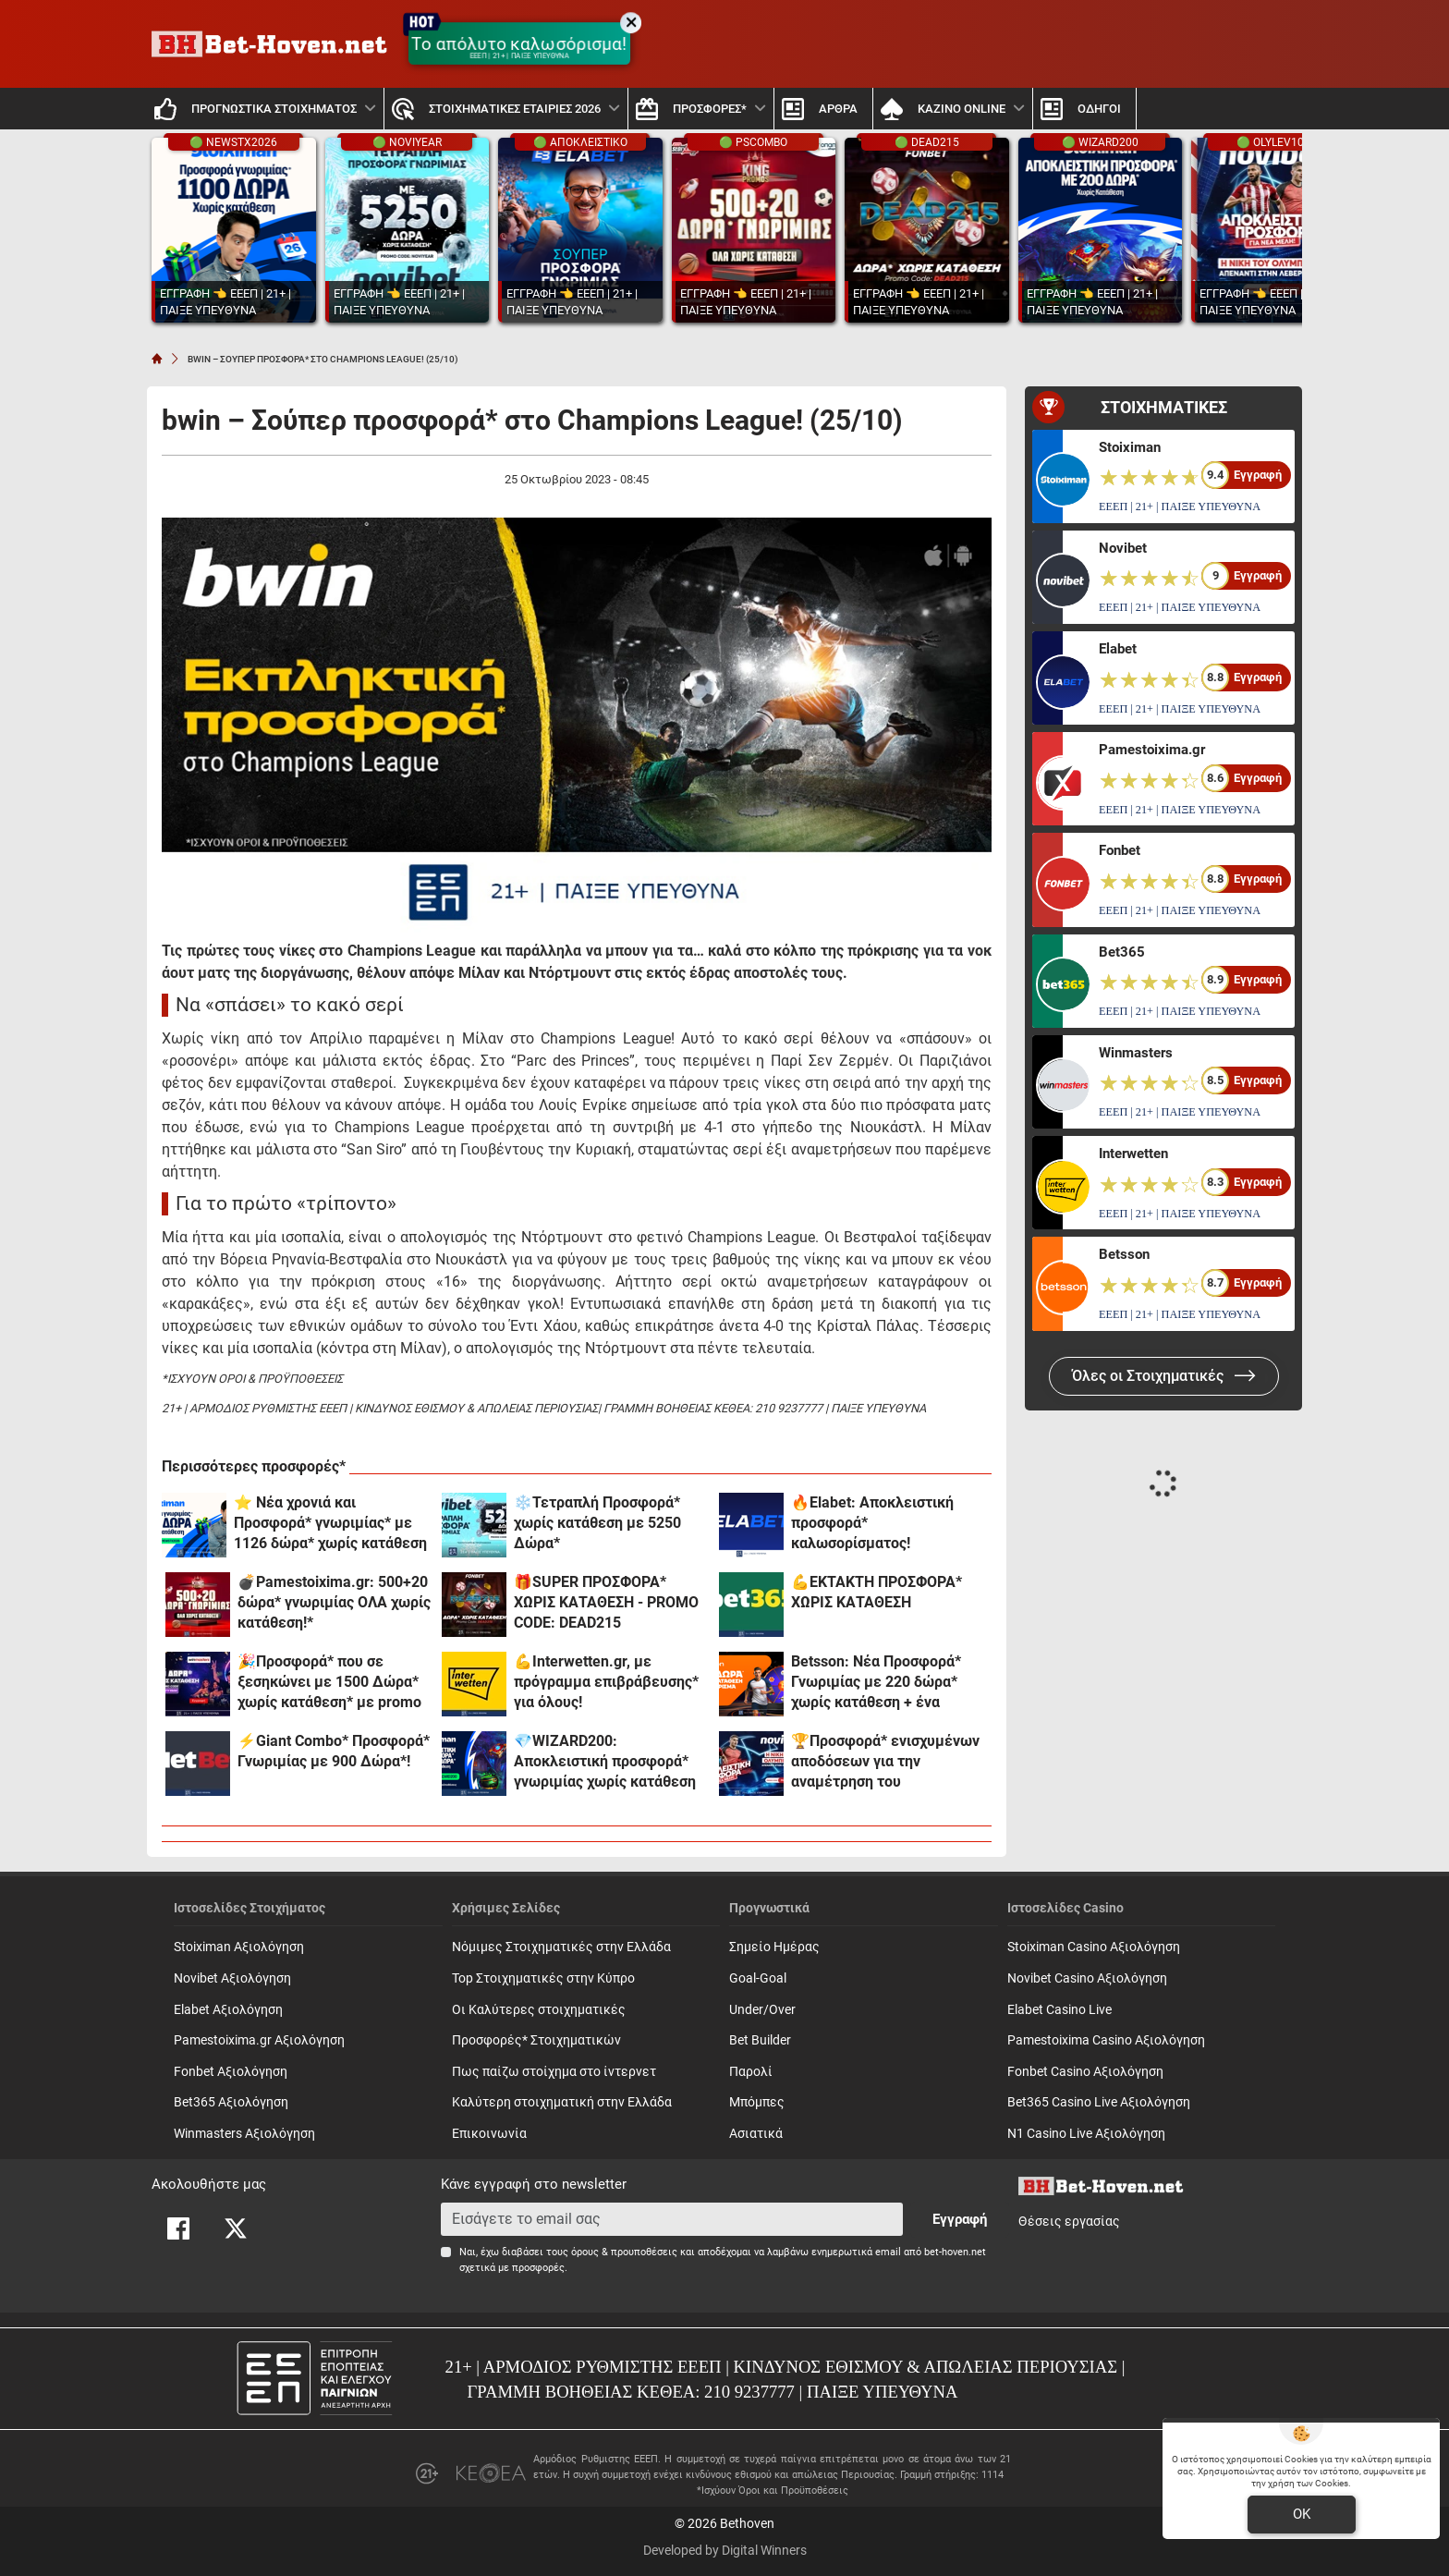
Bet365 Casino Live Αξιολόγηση (1098, 2102)
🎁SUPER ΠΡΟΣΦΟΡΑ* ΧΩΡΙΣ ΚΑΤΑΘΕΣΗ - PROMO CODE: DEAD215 (606, 1602)
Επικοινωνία (489, 2134)
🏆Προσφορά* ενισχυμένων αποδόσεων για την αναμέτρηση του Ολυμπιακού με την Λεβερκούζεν (885, 1762)
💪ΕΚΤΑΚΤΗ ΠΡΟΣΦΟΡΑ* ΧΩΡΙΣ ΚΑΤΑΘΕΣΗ (876, 1592)
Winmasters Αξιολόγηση (244, 2134)
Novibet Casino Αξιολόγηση (1087, 1978)
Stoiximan (1130, 447)
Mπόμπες (757, 2102)
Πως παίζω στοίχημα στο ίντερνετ (554, 2072)
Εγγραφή (959, 2219)
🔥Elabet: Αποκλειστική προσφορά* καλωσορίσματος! (872, 1523)
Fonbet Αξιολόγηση (230, 2072)
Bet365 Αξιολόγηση (231, 2102)
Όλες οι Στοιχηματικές (1164, 1376)
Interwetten (1133, 1153)
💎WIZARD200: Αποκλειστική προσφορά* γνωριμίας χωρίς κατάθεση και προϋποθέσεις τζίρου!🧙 (610, 1762)
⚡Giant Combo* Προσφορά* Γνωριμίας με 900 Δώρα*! (333, 1751)
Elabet (1118, 649)
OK (1301, 2514)
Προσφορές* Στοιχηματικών (536, 2040)
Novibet (1123, 548)
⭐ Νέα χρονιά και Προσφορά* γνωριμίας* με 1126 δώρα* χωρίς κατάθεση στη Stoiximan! (330, 1524)
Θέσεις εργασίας (1069, 2221)
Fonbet (1119, 850)
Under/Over (762, 2010)
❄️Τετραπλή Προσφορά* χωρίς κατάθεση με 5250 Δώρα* (597, 1523)
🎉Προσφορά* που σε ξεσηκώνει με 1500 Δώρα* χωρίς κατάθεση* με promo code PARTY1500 (329, 1683)
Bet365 (1122, 952)
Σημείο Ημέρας (774, 1947)
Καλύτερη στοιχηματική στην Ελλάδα (562, 2102)
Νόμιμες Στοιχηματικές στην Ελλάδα (561, 1947)
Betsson (1124, 1254)
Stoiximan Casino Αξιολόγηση (1093, 1947)
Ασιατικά (756, 2134)
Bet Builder (760, 2040)
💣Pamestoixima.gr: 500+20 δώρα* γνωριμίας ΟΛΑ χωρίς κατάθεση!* (334, 1602)
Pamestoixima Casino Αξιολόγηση (1106, 2040)
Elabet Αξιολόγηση (228, 2010)
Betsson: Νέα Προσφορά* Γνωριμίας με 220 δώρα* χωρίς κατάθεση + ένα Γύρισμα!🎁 (876, 1683)
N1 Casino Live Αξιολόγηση (1086, 2134)
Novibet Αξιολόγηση (232, 1978)
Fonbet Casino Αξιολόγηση (1085, 2072)
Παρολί (751, 2072)
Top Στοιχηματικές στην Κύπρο (543, 1978)
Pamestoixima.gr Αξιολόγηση (259, 2040)
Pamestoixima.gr (1152, 749)
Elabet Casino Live (1059, 2010)
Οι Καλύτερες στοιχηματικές (539, 2010)
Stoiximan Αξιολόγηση (239, 1947)
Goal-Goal (757, 1978)
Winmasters (1136, 1052)
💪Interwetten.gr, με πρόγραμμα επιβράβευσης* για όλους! (606, 1682)
